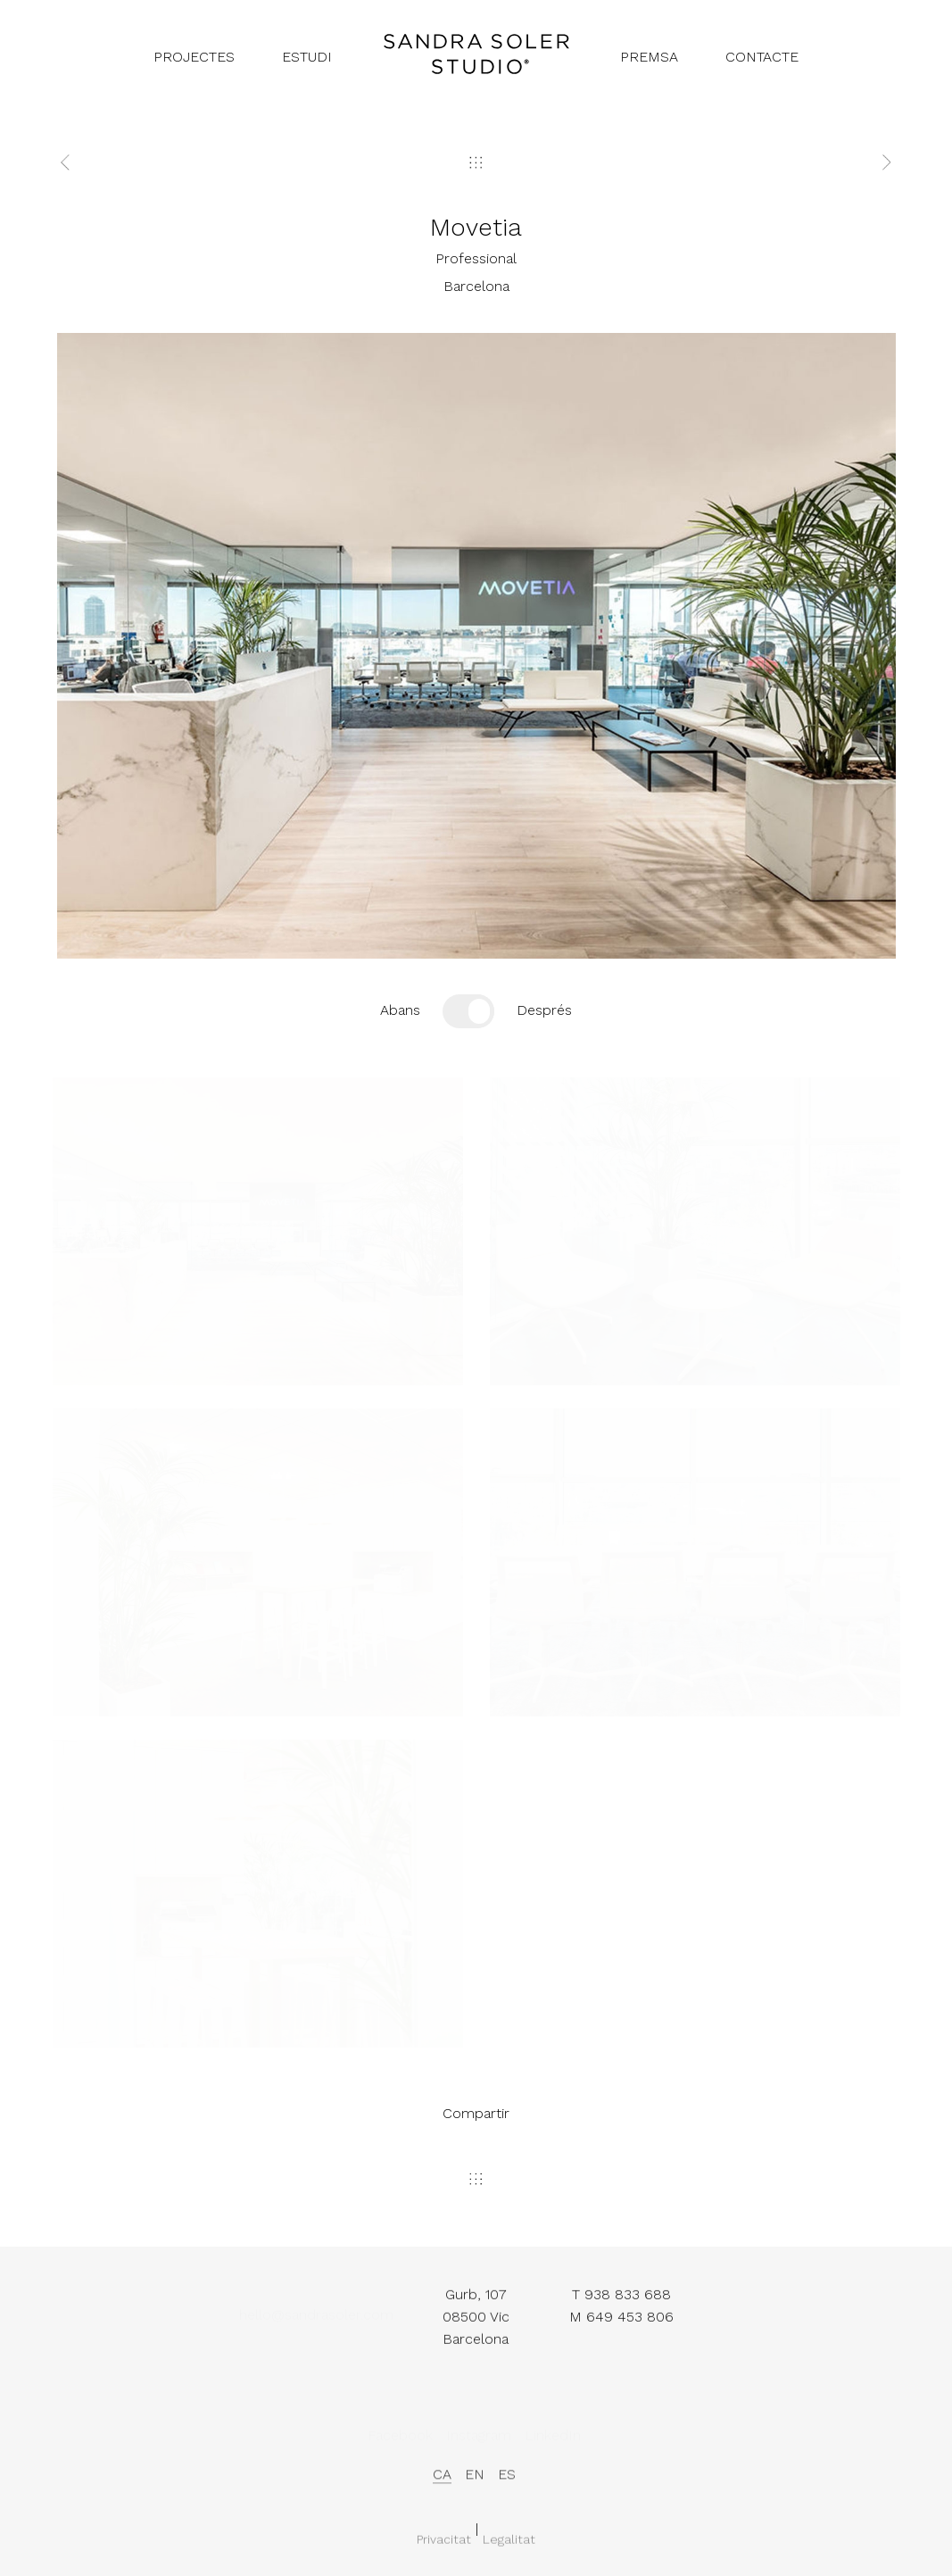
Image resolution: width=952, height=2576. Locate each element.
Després (544, 1009)
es (507, 2481)
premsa (649, 56)
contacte (762, 56)
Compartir (476, 2113)
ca (442, 2481)
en (474, 2481)
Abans (400, 1009)
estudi (307, 56)
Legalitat (509, 2547)
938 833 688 (627, 2300)
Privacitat (444, 2547)
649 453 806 (630, 2322)
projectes (194, 56)
